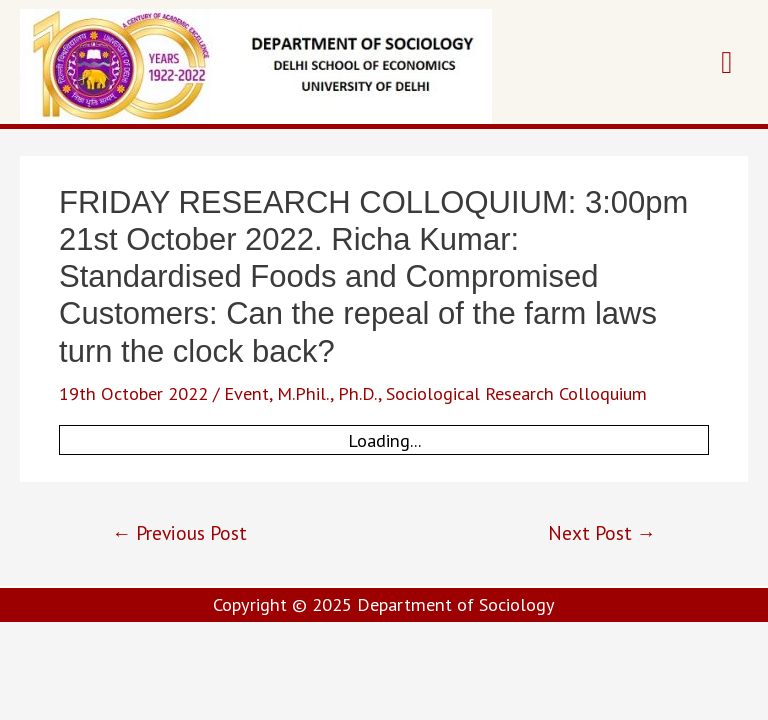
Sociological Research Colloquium (516, 393)
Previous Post (179, 532)
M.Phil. (303, 393)
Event (246, 393)
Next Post (602, 532)
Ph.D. (358, 393)
